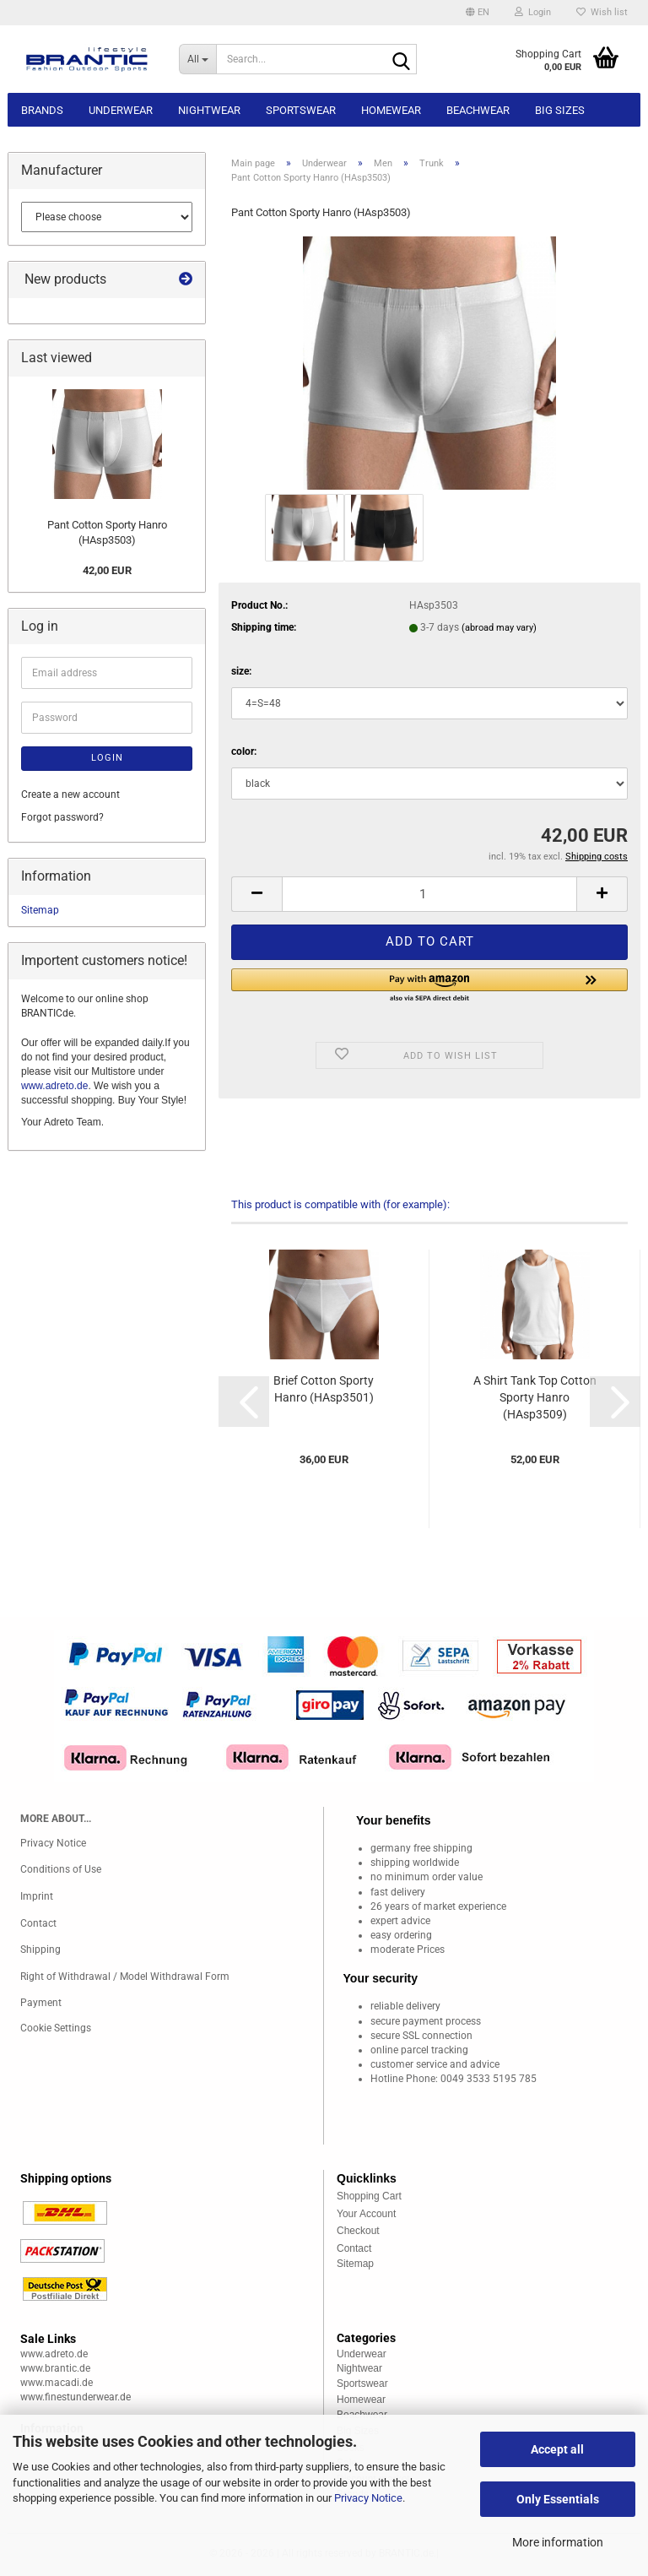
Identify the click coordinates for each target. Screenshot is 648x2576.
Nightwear (209, 110)
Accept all (557, 2449)
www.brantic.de (55, 2368)
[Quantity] (429, 894)
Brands (42, 110)
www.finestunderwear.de (75, 2397)
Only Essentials (557, 2499)
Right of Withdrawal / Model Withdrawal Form (125, 1976)
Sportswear (301, 110)
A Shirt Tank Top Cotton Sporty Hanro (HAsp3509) (535, 1397)
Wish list (602, 12)
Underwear (121, 110)
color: (243, 751)
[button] (477, 12)
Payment (41, 2003)
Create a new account (70, 794)
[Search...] (197, 59)
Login (107, 757)
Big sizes (560, 110)
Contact (38, 1923)
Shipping (40, 1949)
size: (241, 671)
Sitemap (40, 910)
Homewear (391, 110)
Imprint (36, 1896)
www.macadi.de (56, 2383)
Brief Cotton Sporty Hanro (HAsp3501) (323, 1389)
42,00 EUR (107, 570)
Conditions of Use (60, 1869)
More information (557, 2542)
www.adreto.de (54, 1086)
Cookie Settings (55, 2028)
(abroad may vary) (499, 627)
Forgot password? (62, 817)
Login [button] (533, 12)
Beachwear (478, 110)
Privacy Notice (368, 2498)
